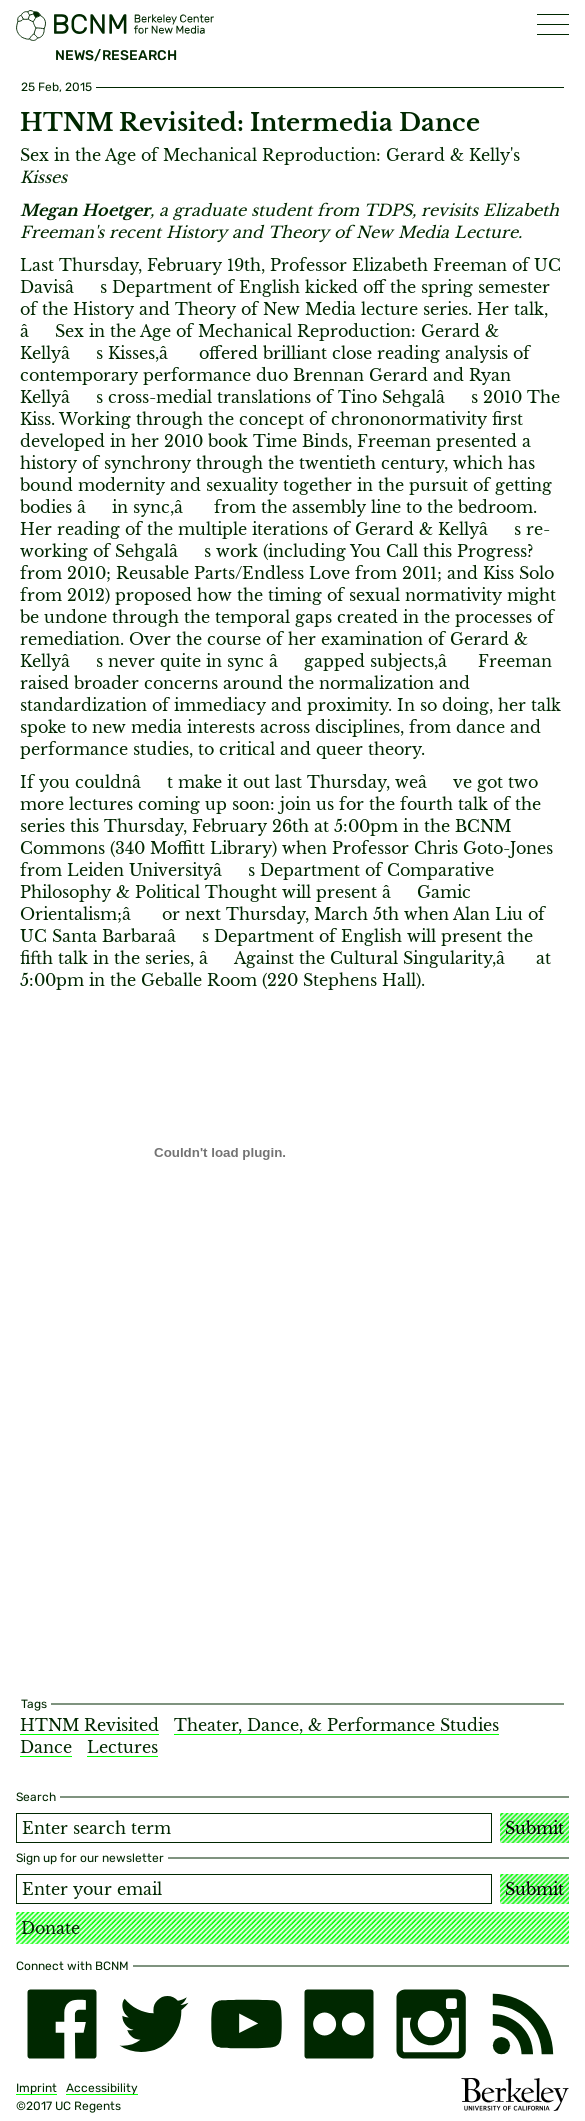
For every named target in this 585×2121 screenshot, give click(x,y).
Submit (534, 1828)
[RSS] (523, 2024)
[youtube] (246, 2024)
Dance (46, 1747)
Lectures (122, 1747)
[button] (553, 24)
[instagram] (431, 2024)
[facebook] (62, 2024)
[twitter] (154, 2024)
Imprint (36, 2088)
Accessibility (102, 2088)
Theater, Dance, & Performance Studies (336, 1725)
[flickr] (339, 2024)
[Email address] (254, 1889)
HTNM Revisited (89, 1725)
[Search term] (254, 1828)
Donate (50, 1928)
